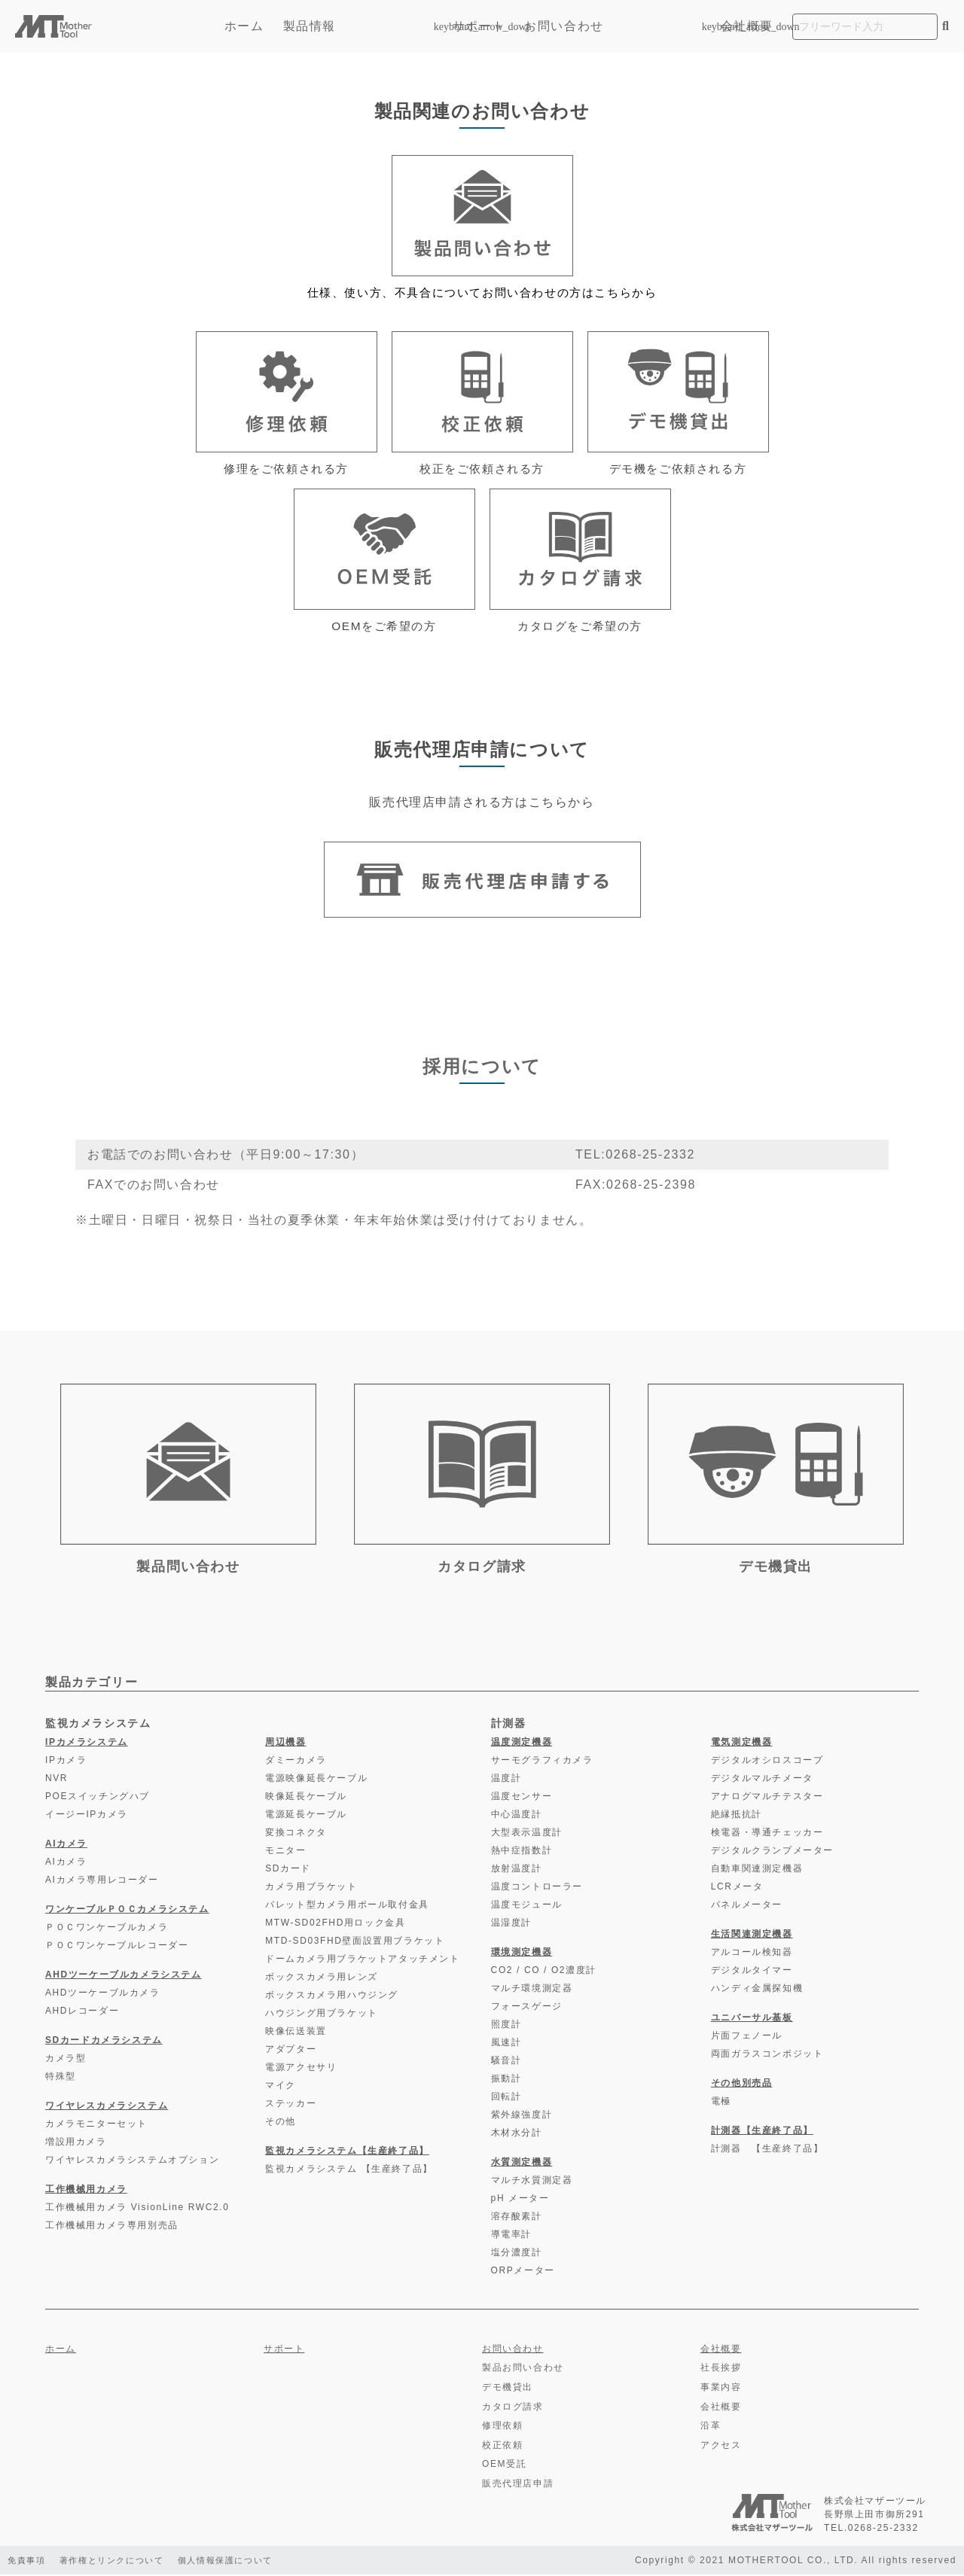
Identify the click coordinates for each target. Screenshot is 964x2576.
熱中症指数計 (522, 1852)
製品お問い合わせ (523, 2369)
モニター (285, 1852)
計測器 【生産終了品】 (767, 2150)
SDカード (288, 1870)
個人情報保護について (242, 2561)
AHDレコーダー (82, 2013)
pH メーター (520, 2200)
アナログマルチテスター (767, 1798)
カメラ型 (65, 2060)
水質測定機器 (522, 2164)
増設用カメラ (76, 2144)
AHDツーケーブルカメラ (102, 1995)
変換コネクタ (296, 1834)
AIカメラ (66, 1846)
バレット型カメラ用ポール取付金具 (347, 1907)
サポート (479, 26)
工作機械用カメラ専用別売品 (111, 2227)
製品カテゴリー (91, 1684)
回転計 (506, 2098)
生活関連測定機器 (752, 1936)
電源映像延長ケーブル (316, 1780)
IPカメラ (66, 1762)
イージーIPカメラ (86, 1816)
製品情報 (358, 26)
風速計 (506, 2044)
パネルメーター (746, 1907)
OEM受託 (504, 2466)
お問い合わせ (564, 26)
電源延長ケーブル (306, 1816)
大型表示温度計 (527, 1834)
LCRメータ (737, 1888)
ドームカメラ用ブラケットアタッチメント (362, 1961)
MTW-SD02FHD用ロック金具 (335, 1925)
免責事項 (28, 2561)
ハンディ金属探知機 (757, 1990)
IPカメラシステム (86, 1744)
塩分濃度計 (516, 2254)
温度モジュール (527, 1907)
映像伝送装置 (296, 2033)
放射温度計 (516, 1870)
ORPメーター (523, 2272)
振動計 (506, 2080)
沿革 (710, 2427)
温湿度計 (511, 1925)
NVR (56, 1780)
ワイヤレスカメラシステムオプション (132, 2162)
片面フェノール (746, 2037)
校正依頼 (502, 2447)
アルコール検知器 (752, 1954)
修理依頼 (502, 2427)
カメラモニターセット (96, 2126)
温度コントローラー (537, 1888)
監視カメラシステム (98, 1725)
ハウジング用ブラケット (321, 2015)
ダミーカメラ (296, 1762)
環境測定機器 (522, 1954)
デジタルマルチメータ (762, 1780)
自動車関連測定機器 (757, 1870)
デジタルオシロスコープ (767, 1762)
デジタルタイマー (752, 1972)
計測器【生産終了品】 (762, 2132)
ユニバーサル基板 (752, 2019)
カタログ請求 (513, 2408)
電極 (721, 2103)
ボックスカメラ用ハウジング (331, 1997)
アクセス (720, 2447)
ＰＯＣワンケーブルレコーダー (116, 1947)
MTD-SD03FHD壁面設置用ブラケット (354, 1943)
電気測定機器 (742, 1744)
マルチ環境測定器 (532, 1990)
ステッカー (290, 2105)
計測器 (508, 1725)
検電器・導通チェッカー (767, 1834)
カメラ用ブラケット (311, 1888)
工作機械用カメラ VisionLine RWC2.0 (137, 2209)
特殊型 (60, 2078)
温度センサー (522, 1798)
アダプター (290, 2051)
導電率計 (511, 2236)
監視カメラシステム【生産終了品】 (347, 2153)
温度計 (506, 1780)
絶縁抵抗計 (736, 1816)
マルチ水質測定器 (532, 2182)
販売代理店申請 (518, 2485)
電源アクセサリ (301, 2069)
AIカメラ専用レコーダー (102, 1882)
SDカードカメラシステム (104, 2042)
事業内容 (720, 2389)
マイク (280, 2087)
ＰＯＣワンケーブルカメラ (106, 1929)
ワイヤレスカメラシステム (106, 2108)
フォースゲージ (527, 2008)
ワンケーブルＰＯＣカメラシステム (127, 1911)
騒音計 (506, 2062)
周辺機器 (285, 1744)
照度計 (506, 2026)
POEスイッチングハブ (97, 1798)
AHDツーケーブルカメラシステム (123, 1977)
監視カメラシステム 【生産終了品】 (349, 2171)
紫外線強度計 (522, 2117)
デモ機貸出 (507, 2389)
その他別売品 (742, 2085)
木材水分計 (516, 2135)
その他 (280, 2123)
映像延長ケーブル (306, 1798)
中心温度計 (516, 1816)
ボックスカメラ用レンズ (321, 1979)
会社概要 (747, 26)
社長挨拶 (720, 2369)
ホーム (244, 26)
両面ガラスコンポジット (767, 2056)
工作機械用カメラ (86, 2191)
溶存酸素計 (516, 2218)
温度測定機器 (522, 1744)
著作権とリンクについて (119, 2561)
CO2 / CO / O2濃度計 (543, 1972)
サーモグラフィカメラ (542, 1762)
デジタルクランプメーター (772, 1852)
